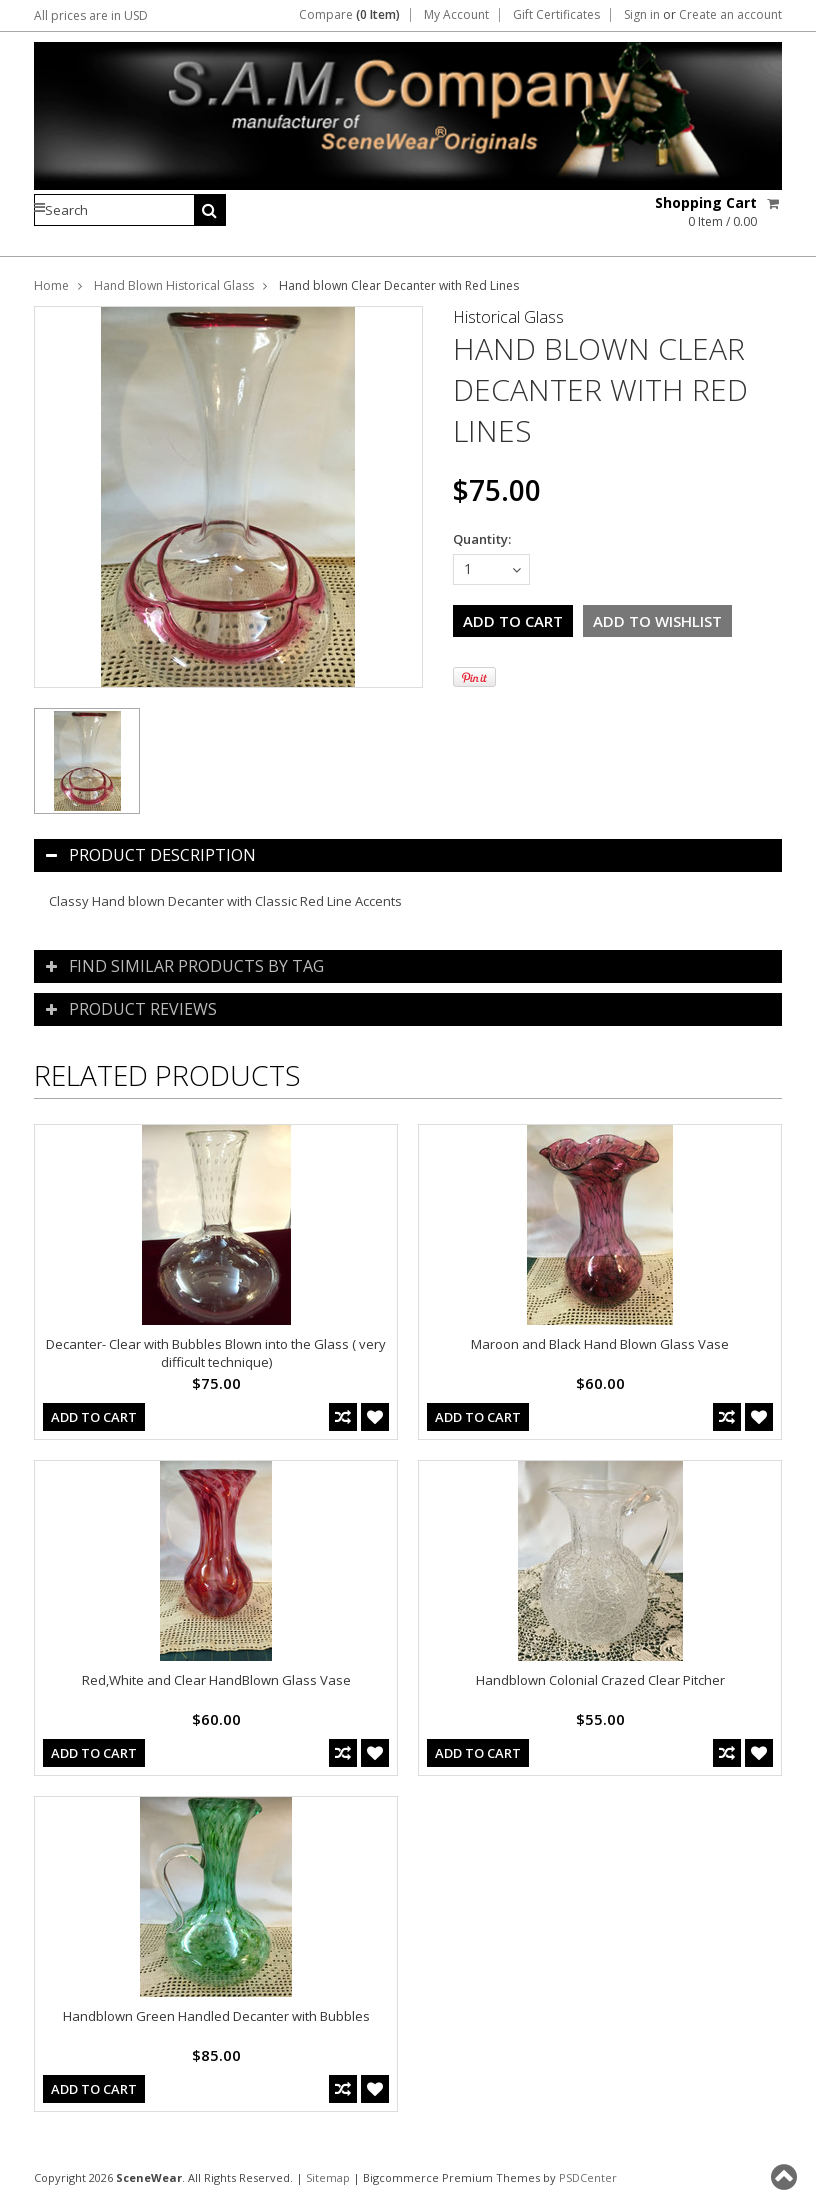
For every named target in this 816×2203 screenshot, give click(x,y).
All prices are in (91, 15)
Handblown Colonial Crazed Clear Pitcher (600, 1680)
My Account (456, 15)
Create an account (730, 15)
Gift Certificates (556, 15)
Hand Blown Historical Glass (174, 285)
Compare (349, 15)
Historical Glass (508, 317)
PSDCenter (588, 2177)
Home (51, 285)
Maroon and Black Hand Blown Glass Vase (600, 1344)
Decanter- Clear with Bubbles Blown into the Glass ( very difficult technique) (216, 1353)
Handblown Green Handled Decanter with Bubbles (216, 2016)
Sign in (642, 15)
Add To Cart (94, 1417)
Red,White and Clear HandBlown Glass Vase (216, 1680)
